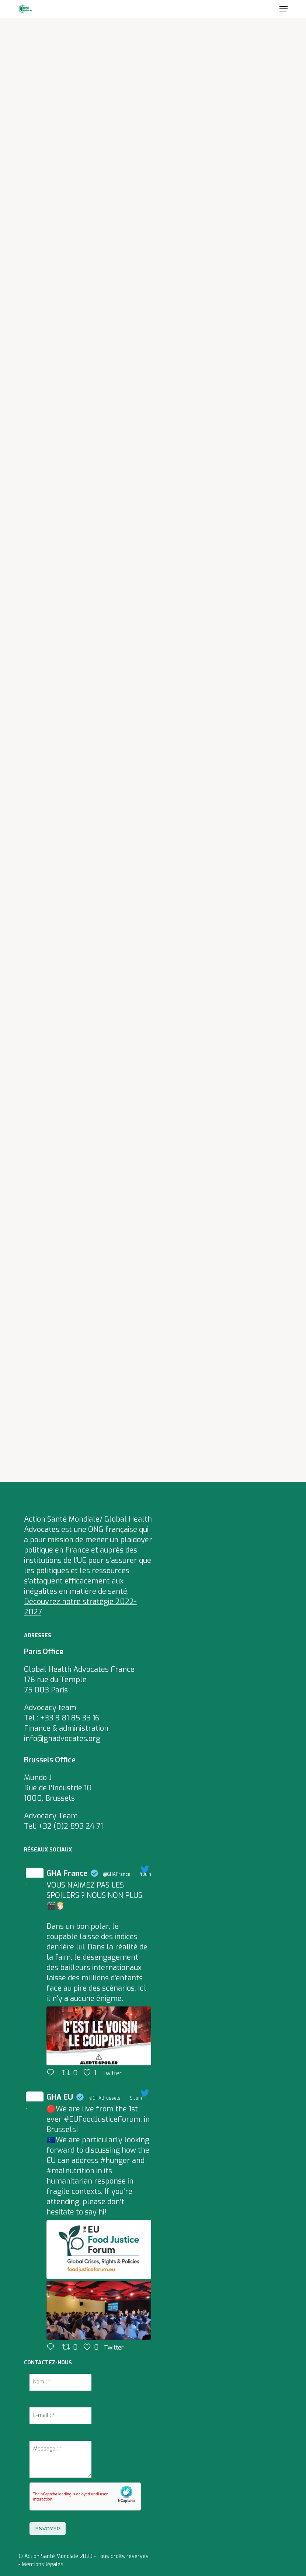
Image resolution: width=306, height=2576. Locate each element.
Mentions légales (42, 2564)
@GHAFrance (116, 1874)
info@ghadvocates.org (62, 1739)
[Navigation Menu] (283, 9)
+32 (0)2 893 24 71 (70, 1826)
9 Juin (136, 2098)
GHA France (66, 1873)
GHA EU (59, 2097)
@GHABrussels (104, 2098)
